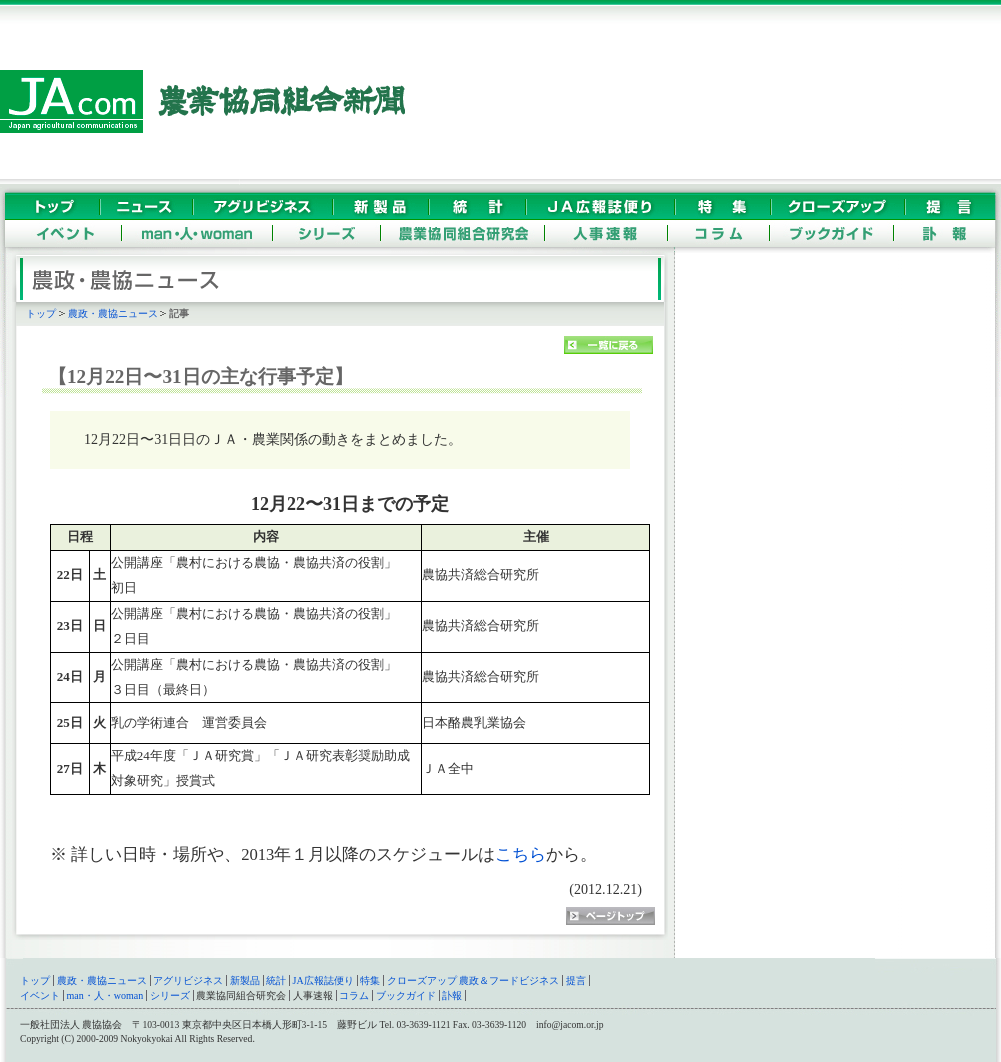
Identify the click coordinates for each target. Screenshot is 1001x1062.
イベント (40, 995)
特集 (370, 980)
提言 (576, 980)
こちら (520, 854)
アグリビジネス (188, 980)
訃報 (452, 995)
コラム (354, 995)
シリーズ (170, 995)
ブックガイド (406, 995)
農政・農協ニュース (113, 313)
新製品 (245, 980)
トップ (41, 313)
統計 (276, 980)
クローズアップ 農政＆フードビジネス (473, 980)
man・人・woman (105, 995)
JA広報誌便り (323, 980)
